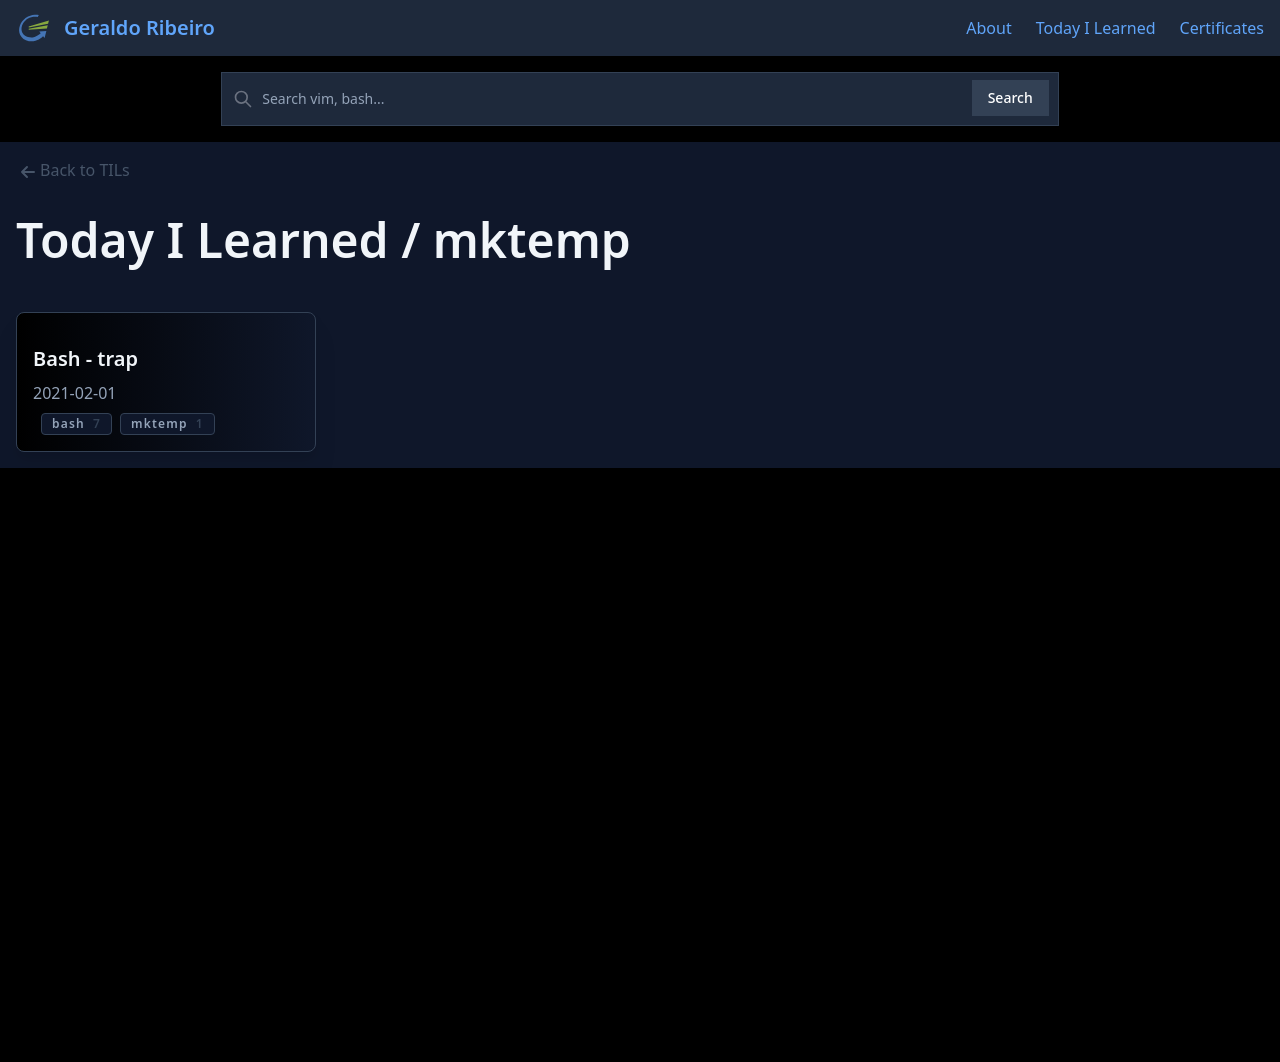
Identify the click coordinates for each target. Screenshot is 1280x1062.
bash (76, 423)
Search (1010, 97)
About (988, 28)
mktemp (167, 423)
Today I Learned (1096, 28)
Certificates (1222, 28)
